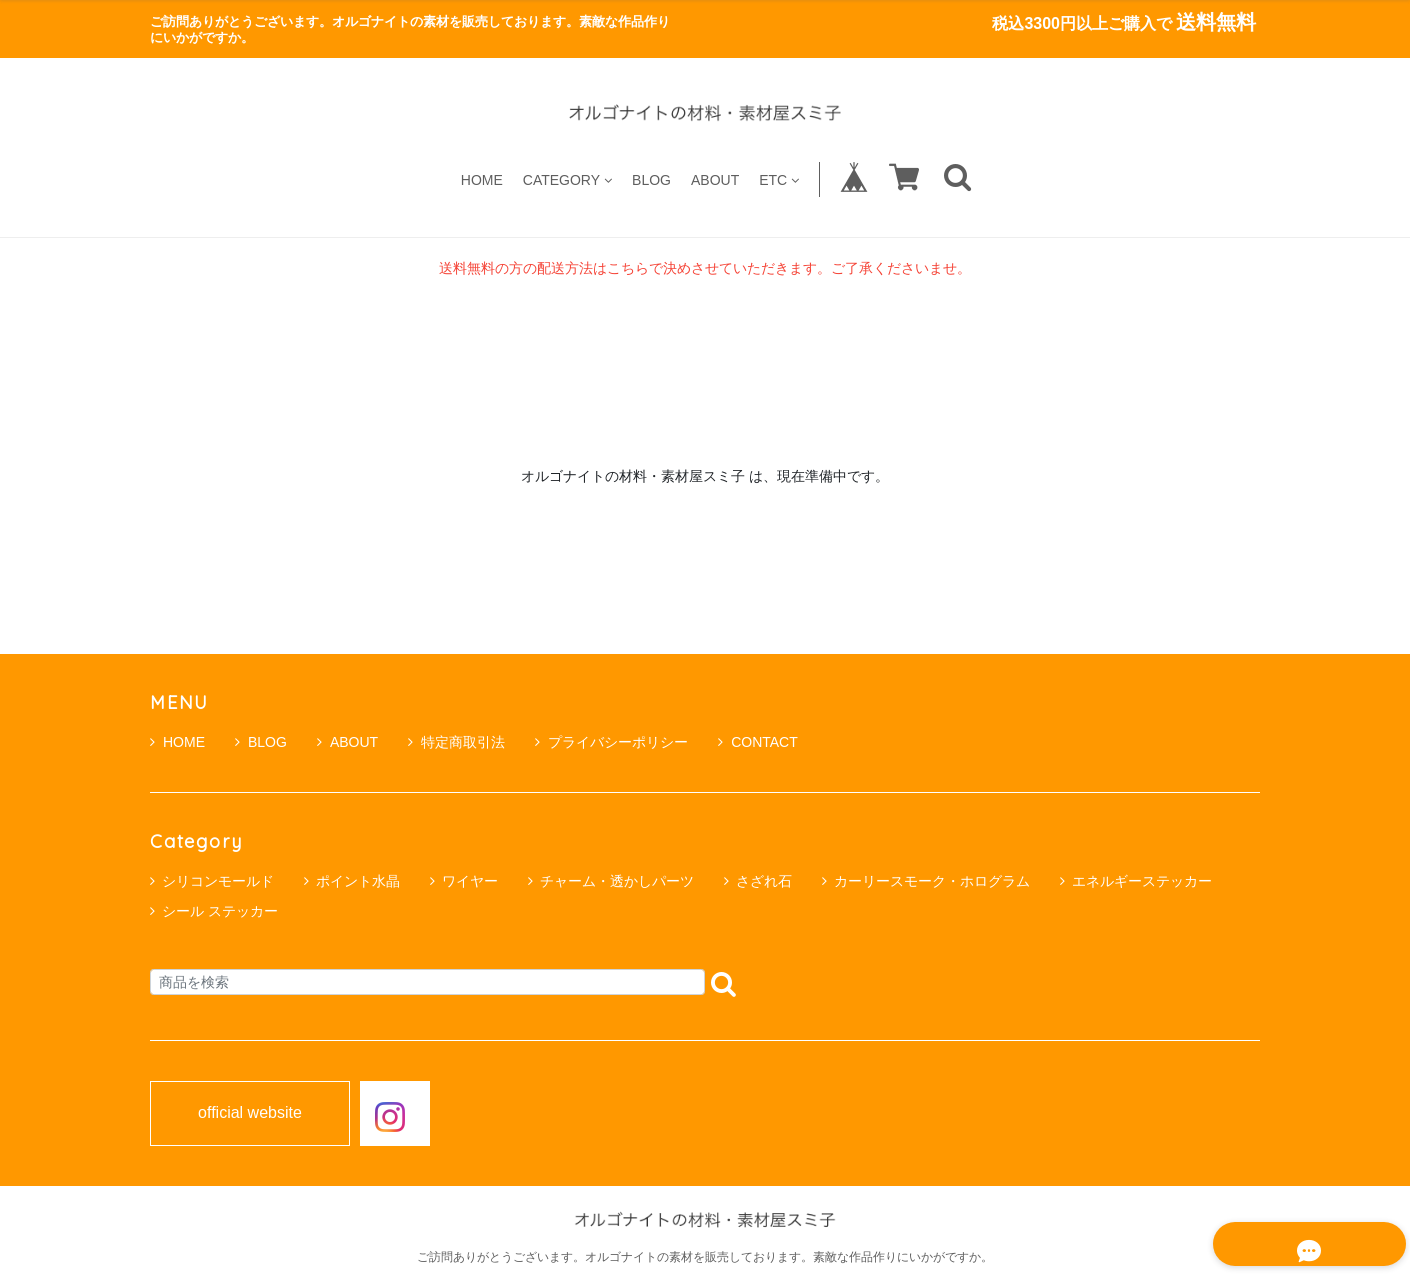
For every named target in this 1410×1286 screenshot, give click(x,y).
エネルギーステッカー (1142, 881)
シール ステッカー (220, 911)
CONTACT (758, 742)
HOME (482, 179)
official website (250, 1113)
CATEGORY (567, 179)
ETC (779, 179)
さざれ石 (764, 881)
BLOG (651, 179)
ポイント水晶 (358, 881)
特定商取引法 (456, 742)
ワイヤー (470, 881)
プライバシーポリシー (611, 742)
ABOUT (715, 179)
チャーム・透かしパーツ (617, 881)
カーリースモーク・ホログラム (932, 881)
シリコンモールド (218, 881)
